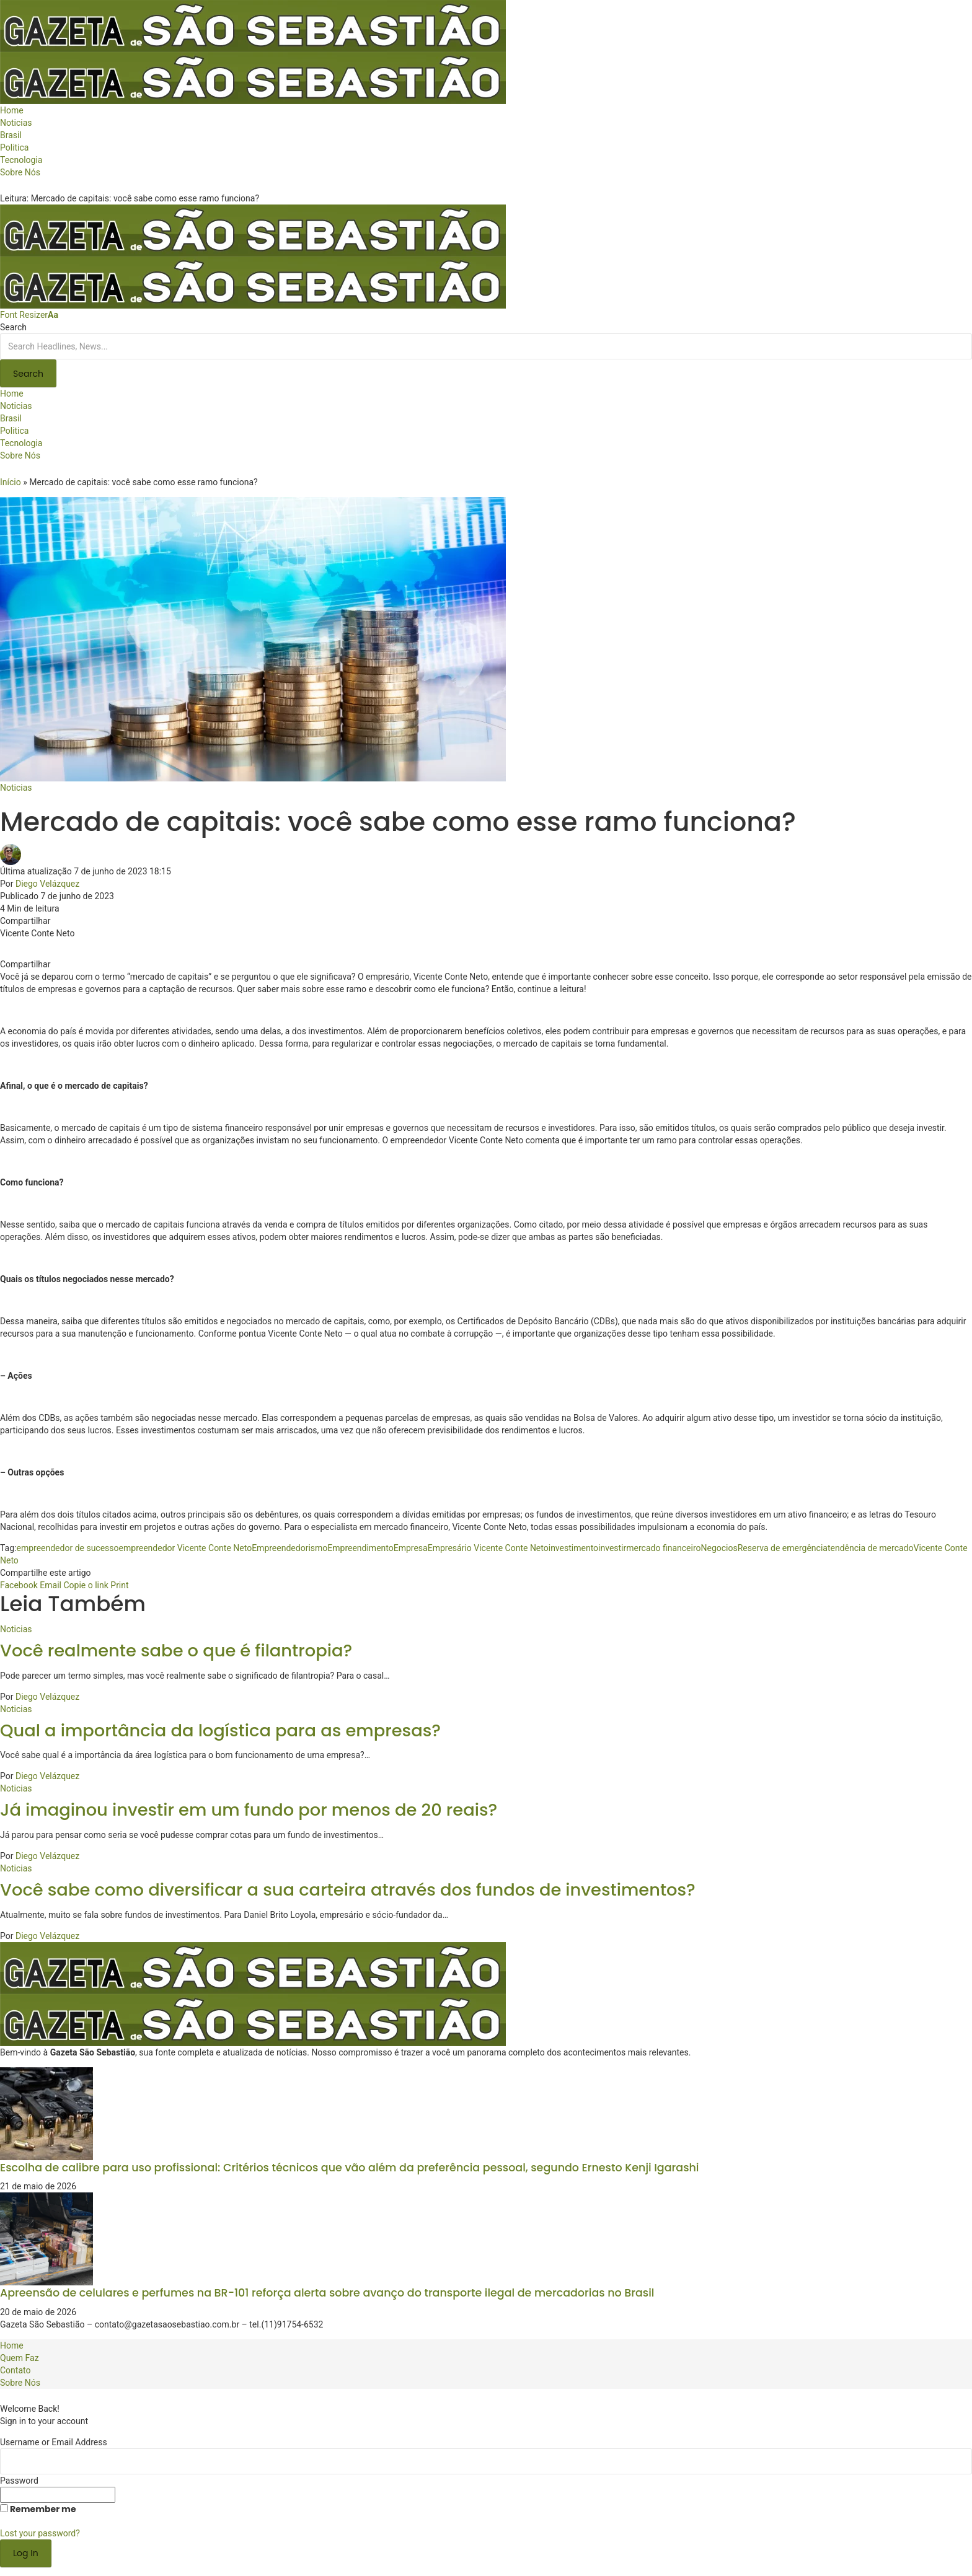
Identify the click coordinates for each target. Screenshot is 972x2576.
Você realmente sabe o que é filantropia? (176, 1650)
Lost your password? (40, 2533)
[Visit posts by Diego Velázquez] (13, 854)
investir (612, 1548)
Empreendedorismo (289, 1548)
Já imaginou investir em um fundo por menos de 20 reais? (248, 1810)
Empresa (411, 1548)
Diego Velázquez (47, 884)
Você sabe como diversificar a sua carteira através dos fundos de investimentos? (348, 1890)
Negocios (718, 1548)
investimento (573, 1548)
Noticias (16, 788)
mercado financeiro (663, 1548)
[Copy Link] (85, 1585)
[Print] (119, 1585)
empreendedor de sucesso (67, 1548)
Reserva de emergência (783, 1548)
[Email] (50, 1585)
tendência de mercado (871, 1548)
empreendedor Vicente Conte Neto (185, 1548)
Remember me (38, 2509)
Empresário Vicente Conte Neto (488, 1548)
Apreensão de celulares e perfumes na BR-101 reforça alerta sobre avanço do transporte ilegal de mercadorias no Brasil (327, 2292)
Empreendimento (360, 1548)
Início (10, 482)
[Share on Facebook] (19, 1585)
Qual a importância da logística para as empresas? (220, 1730)
